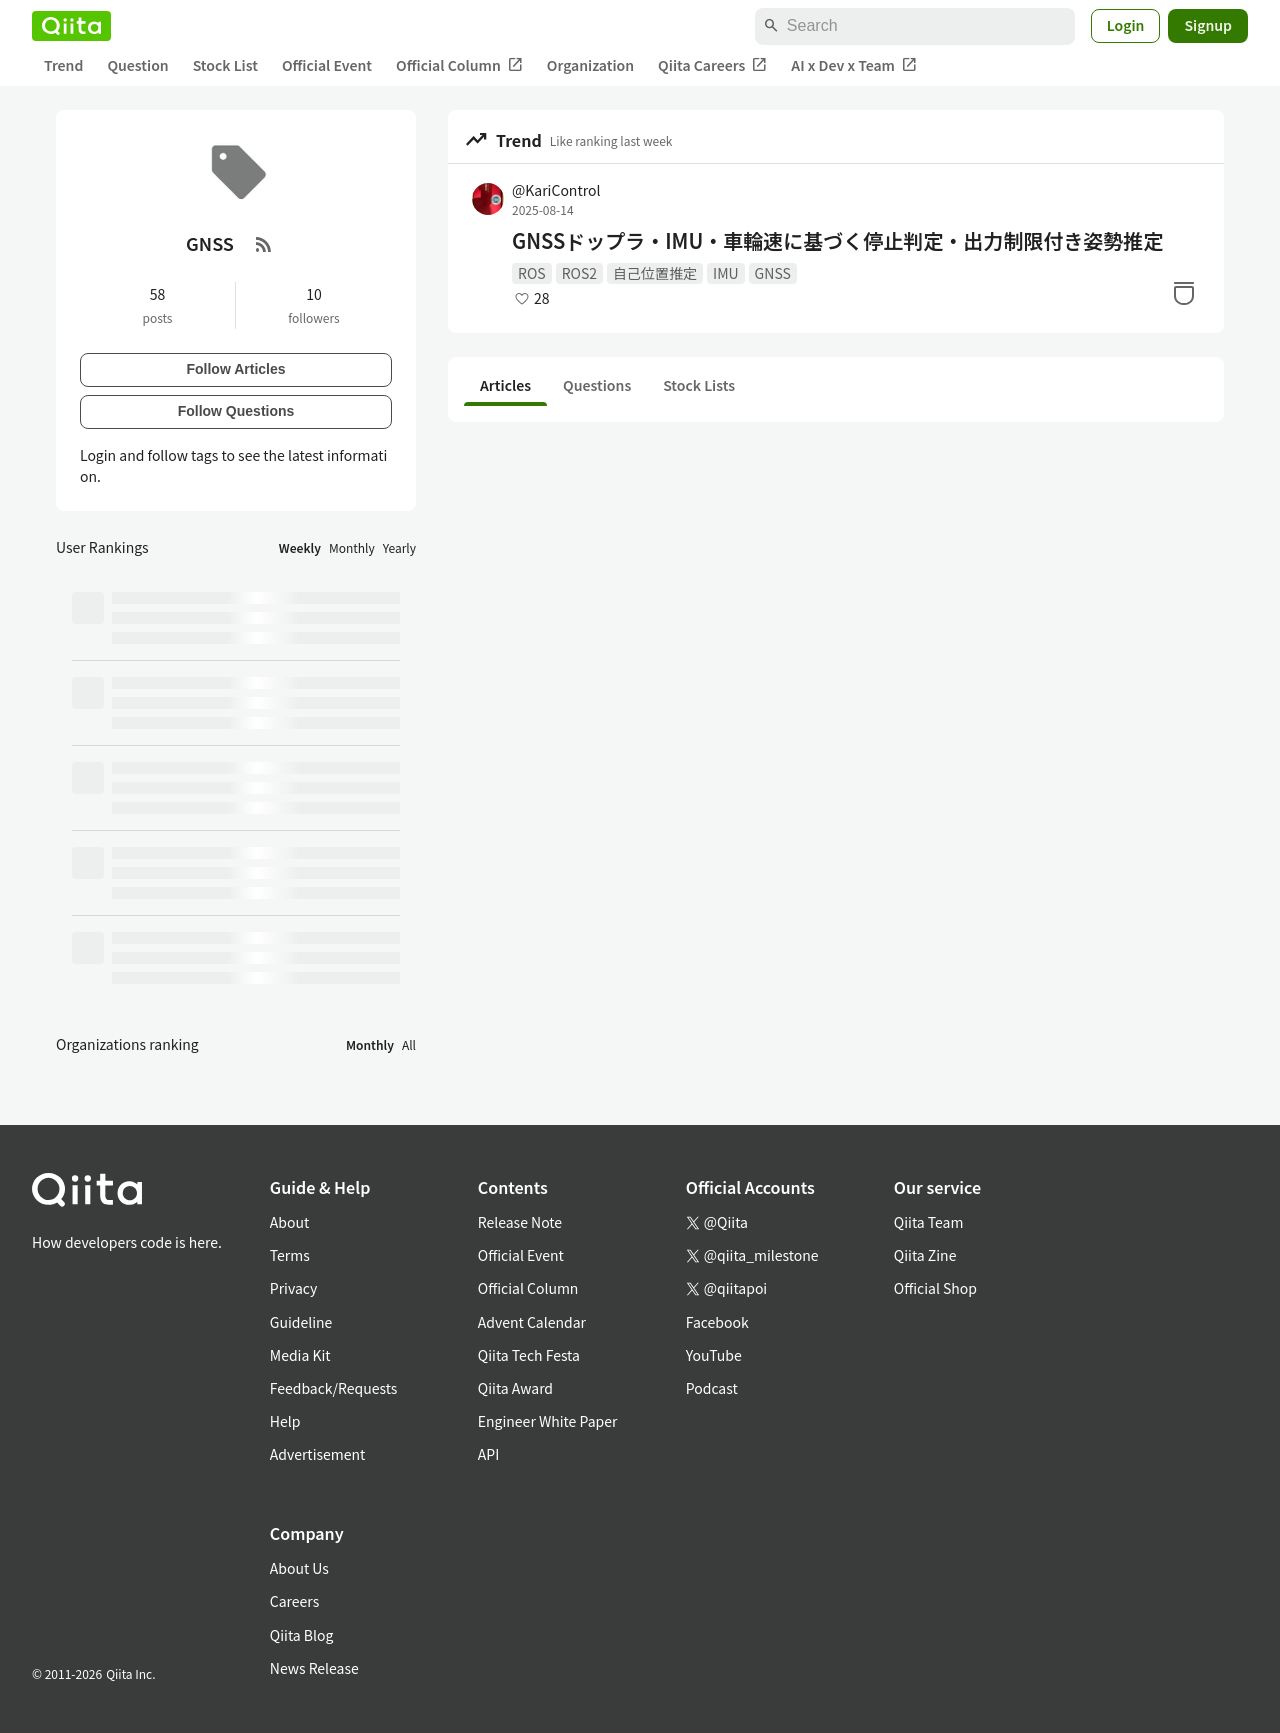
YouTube (714, 1355)
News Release (314, 1668)
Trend (63, 65)
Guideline (301, 1322)
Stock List (225, 65)
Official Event (327, 65)
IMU (726, 273)
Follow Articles (235, 369)
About (289, 1222)
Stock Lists (699, 385)
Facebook (717, 1322)
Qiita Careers (712, 65)
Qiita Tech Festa (529, 1355)
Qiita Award (515, 1388)
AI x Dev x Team (854, 65)
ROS (532, 273)
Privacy (293, 1288)
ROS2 (579, 273)
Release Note (520, 1222)
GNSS (773, 273)
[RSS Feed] (264, 244)
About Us (299, 1568)
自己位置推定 (655, 273)
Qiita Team (929, 1222)
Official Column (459, 65)
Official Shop (935, 1288)
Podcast (712, 1388)
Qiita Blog (302, 1635)
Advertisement (318, 1454)
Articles (505, 385)
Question (137, 65)
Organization (590, 65)
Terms (290, 1255)
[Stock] (1184, 293)
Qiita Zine (925, 1255)
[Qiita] (71, 26)
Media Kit (300, 1355)
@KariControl (556, 190)
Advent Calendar (532, 1322)
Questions (597, 385)
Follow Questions (236, 411)
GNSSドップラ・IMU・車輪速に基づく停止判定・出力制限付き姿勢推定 (837, 241)
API (488, 1454)
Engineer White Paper (548, 1421)
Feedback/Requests (334, 1388)
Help (285, 1421)
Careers (294, 1601)
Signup (1208, 25)
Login (1126, 25)
